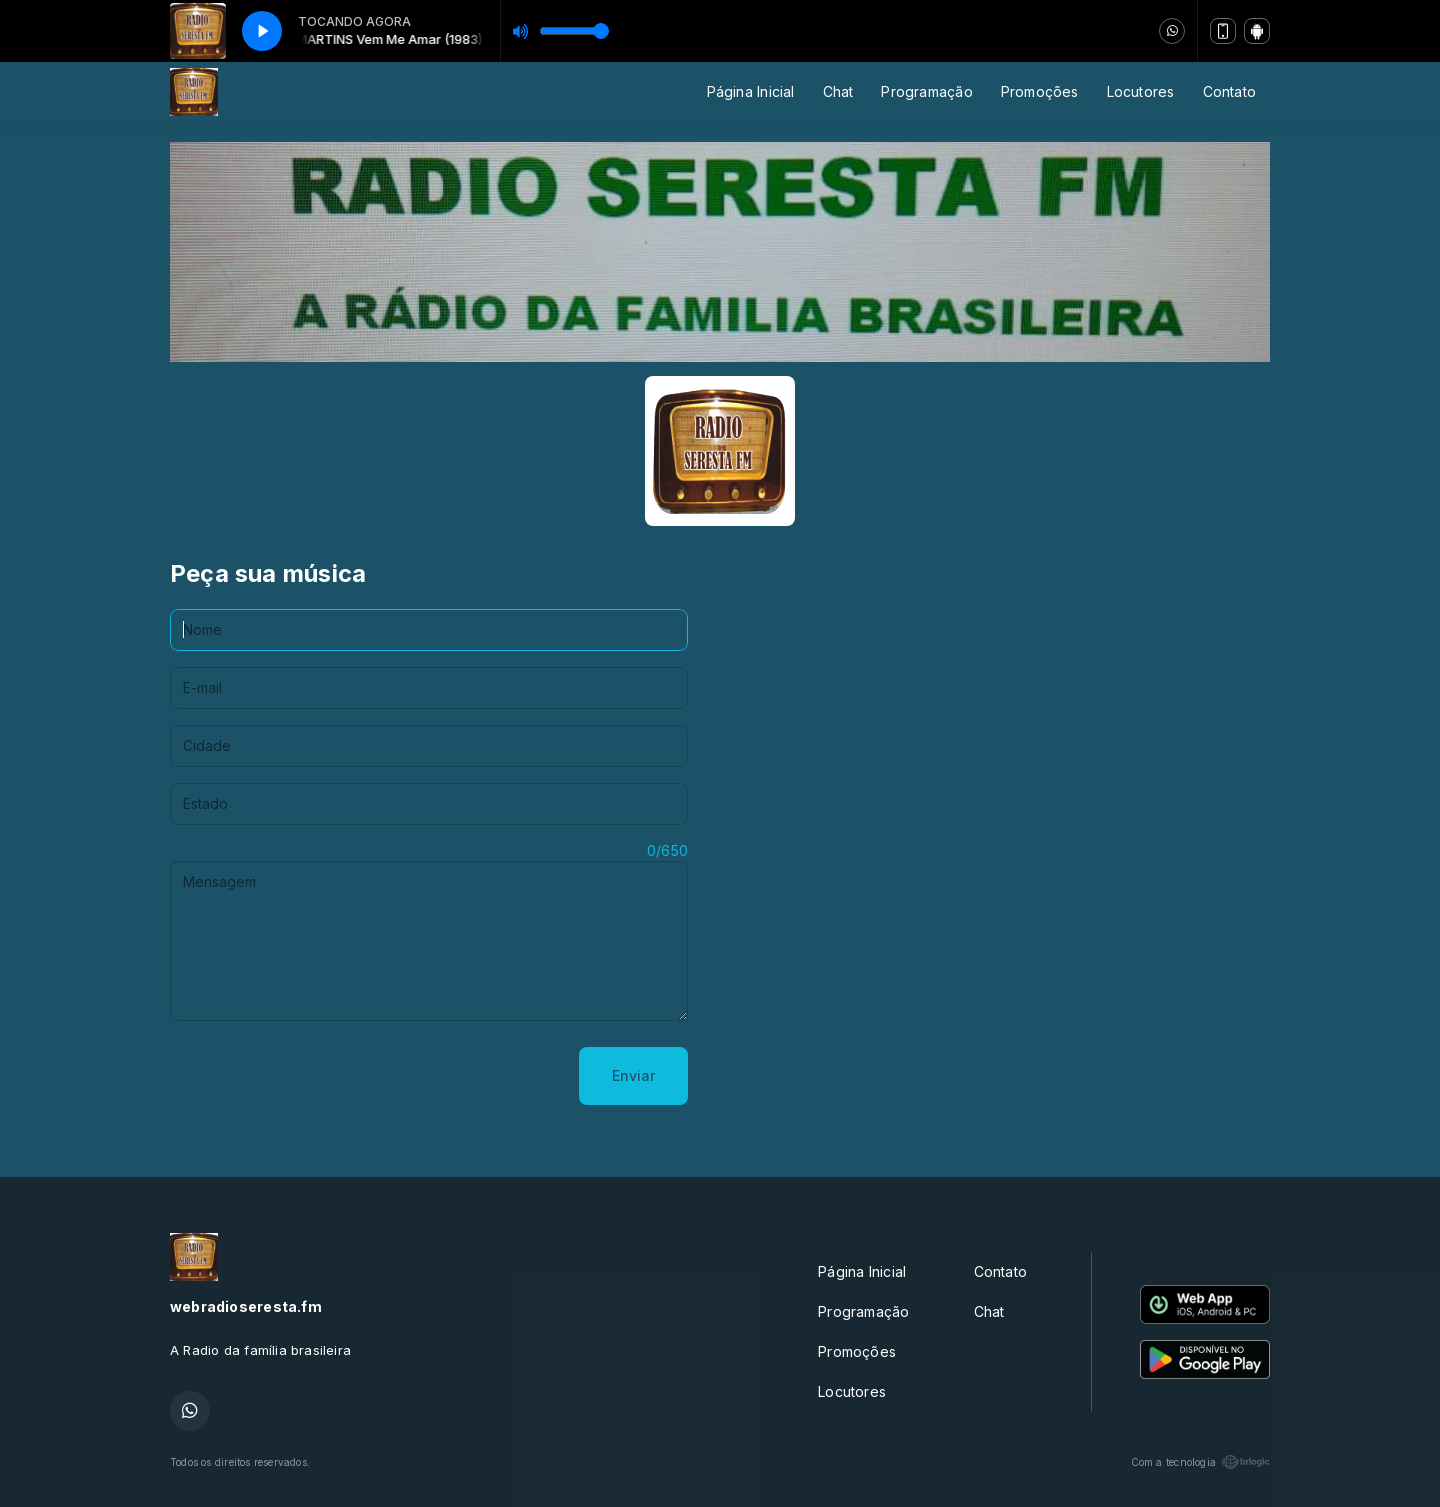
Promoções (1040, 91)
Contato (1229, 91)
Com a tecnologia (1200, 1462)
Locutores (1141, 91)
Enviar (633, 1075)
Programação (926, 91)
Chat (838, 91)
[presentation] (322, 1076)
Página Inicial (751, 91)
